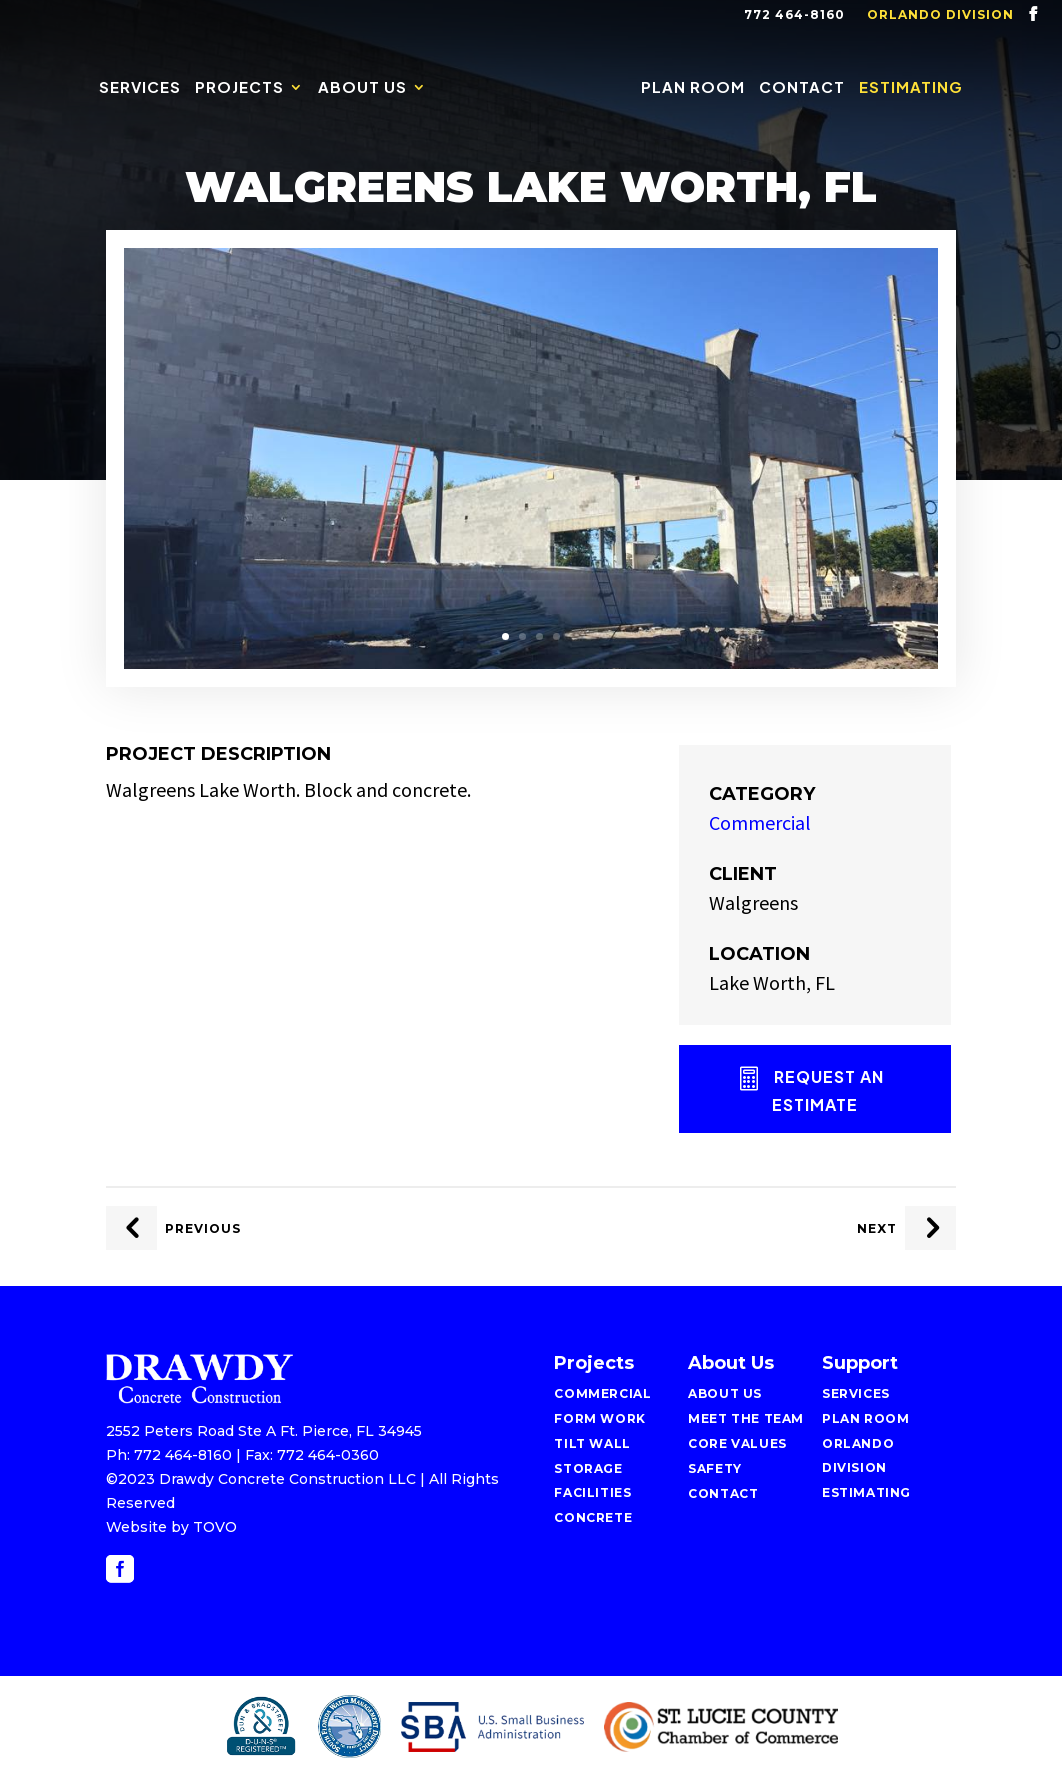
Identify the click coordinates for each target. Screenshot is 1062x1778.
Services (140, 88)
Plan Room (693, 88)
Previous (203, 1228)
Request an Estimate (828, 1090)
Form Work (599, 1418)
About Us (362, 88)
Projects (239, 88)
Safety (715, 1468)
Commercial (760, 822)
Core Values (737, 1443)
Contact (802, 88)
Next (877, 1228)
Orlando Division (940, 15)
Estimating (911, 88)
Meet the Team (746, 1418)
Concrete (593, 1517)
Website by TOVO (171, 1527)
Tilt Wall (592, 1443)
